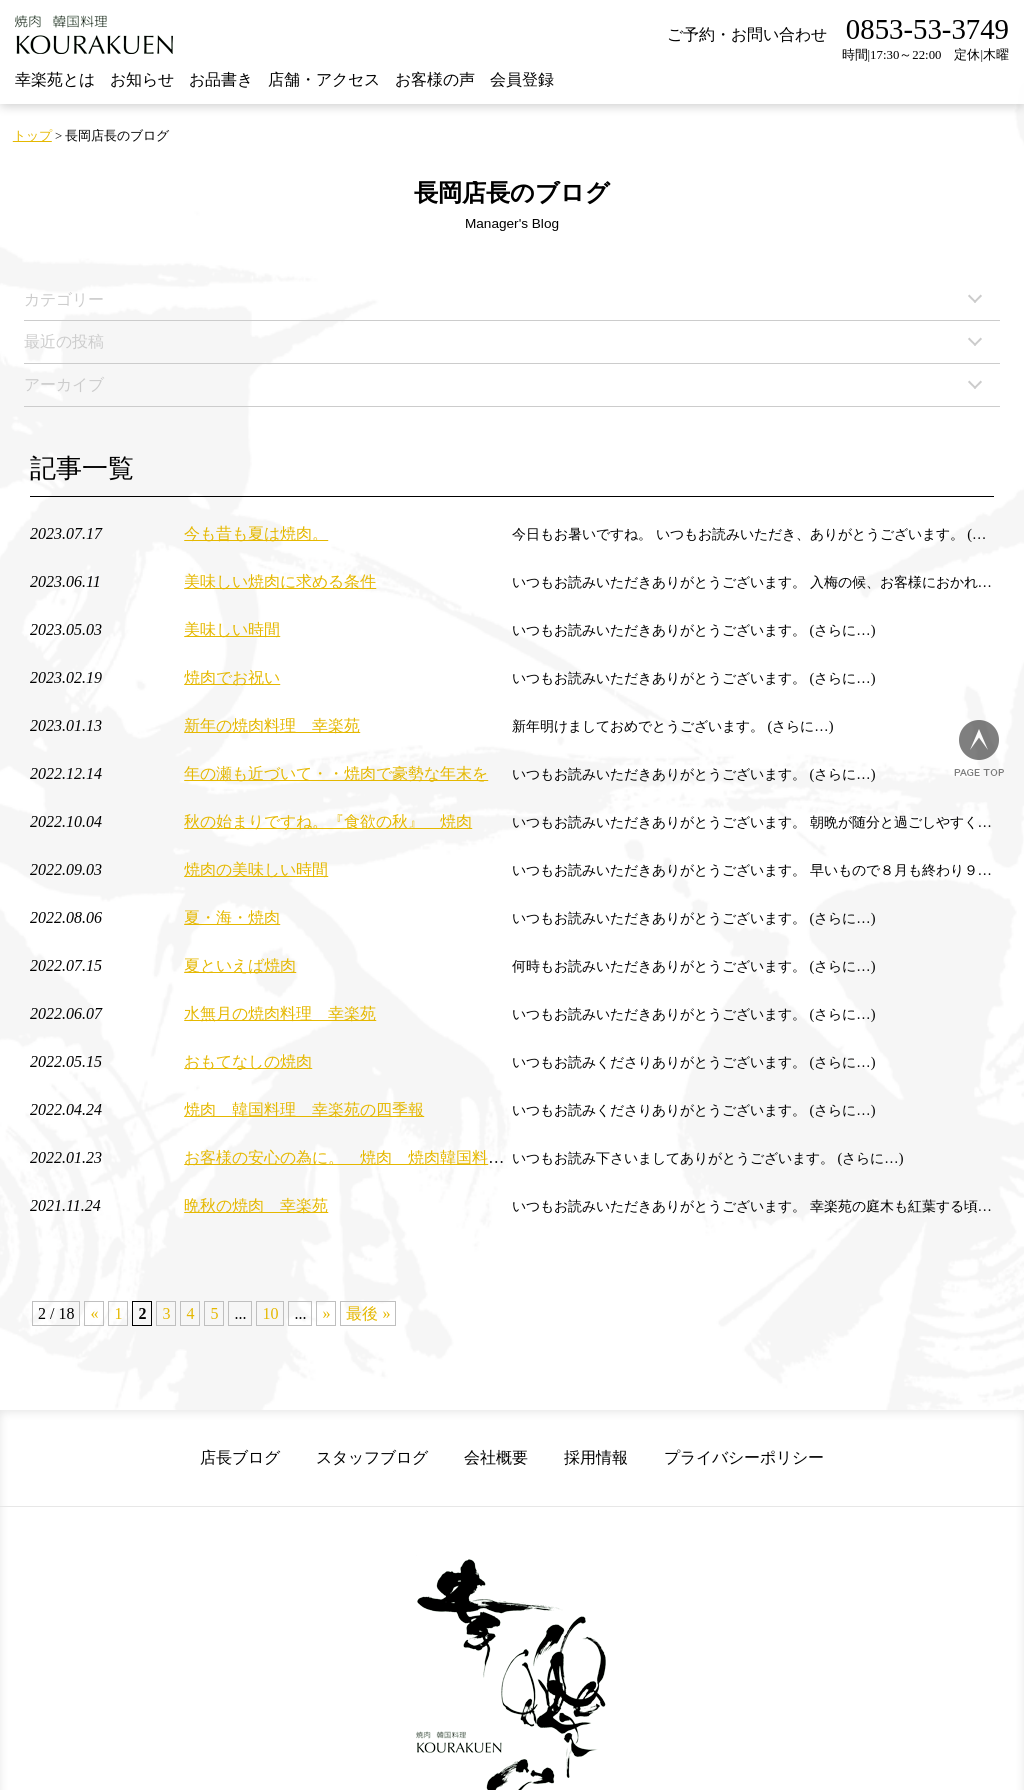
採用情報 (596, 1457)
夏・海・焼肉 (232, 917)
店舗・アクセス (324, 79)
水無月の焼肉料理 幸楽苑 (280, 1013)
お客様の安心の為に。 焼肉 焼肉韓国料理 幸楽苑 (376, 1157)
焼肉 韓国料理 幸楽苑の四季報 (304, 1109)
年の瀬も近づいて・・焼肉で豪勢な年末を (336, 773)
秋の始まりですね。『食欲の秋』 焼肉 (328, 821)
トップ (32, 136)
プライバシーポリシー (744, 1457)
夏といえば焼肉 (240, 965)
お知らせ (142, 79)
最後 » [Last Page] (368, 1313)
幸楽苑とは (55, 79)
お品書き (221, 79)
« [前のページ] (94, 1313)
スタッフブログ (372, 1457)
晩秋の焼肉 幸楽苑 (256, 1205)
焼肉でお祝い (232, 677)
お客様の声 (435, 79)
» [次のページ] (326, 1313)
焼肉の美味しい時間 (256, 869)
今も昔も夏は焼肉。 (256, 533)
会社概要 (496, 1457)
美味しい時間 (232, 629)
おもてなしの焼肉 (248, 1061)
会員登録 (522, 79)
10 (270, 1313)
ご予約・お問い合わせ (747, 34)
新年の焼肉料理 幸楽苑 (272, 725)
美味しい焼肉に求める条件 (280, 581)
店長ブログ (240, 1457)
